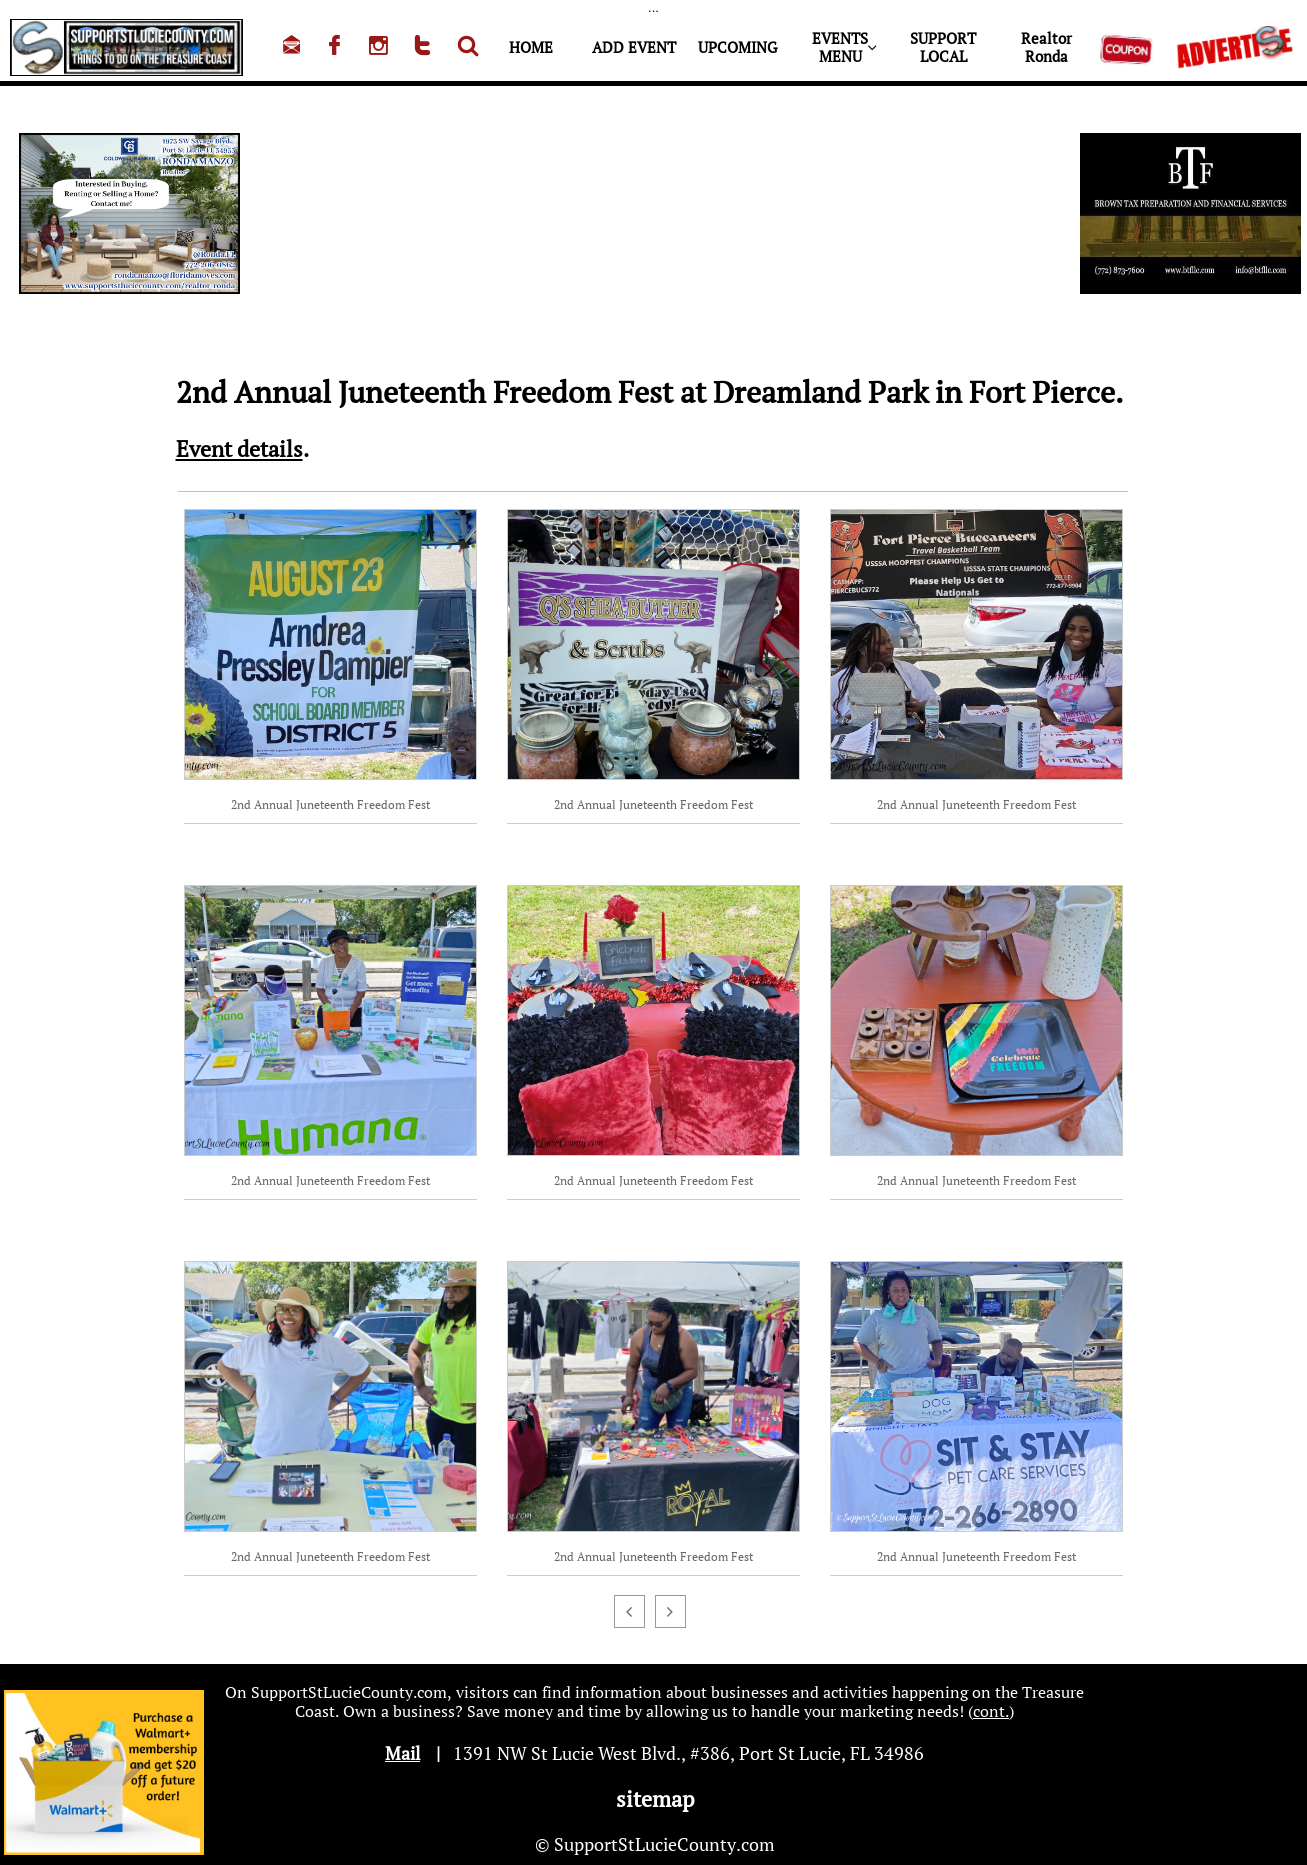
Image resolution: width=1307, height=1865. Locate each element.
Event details (239, 448)
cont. (991, 1711)
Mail (402, 1753)
